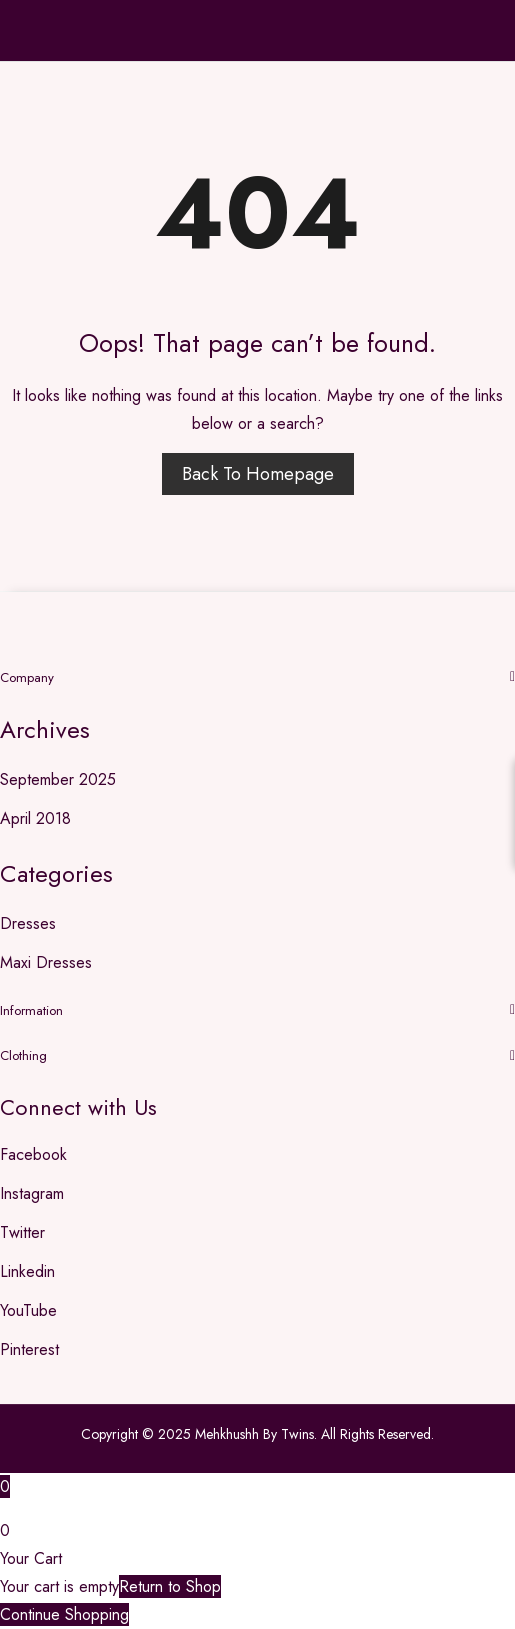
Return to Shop (170, 1586)
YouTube (28, 1310)
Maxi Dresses (46, 962)
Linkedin (27, 1271)
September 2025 (58, 779)
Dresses (28, 923)
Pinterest (29, 1349)
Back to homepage (258, 474)
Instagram (32, 1193)
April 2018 (35, 818)
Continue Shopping (64, 1614)
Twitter (22, 1232)
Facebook (33, 1154)
